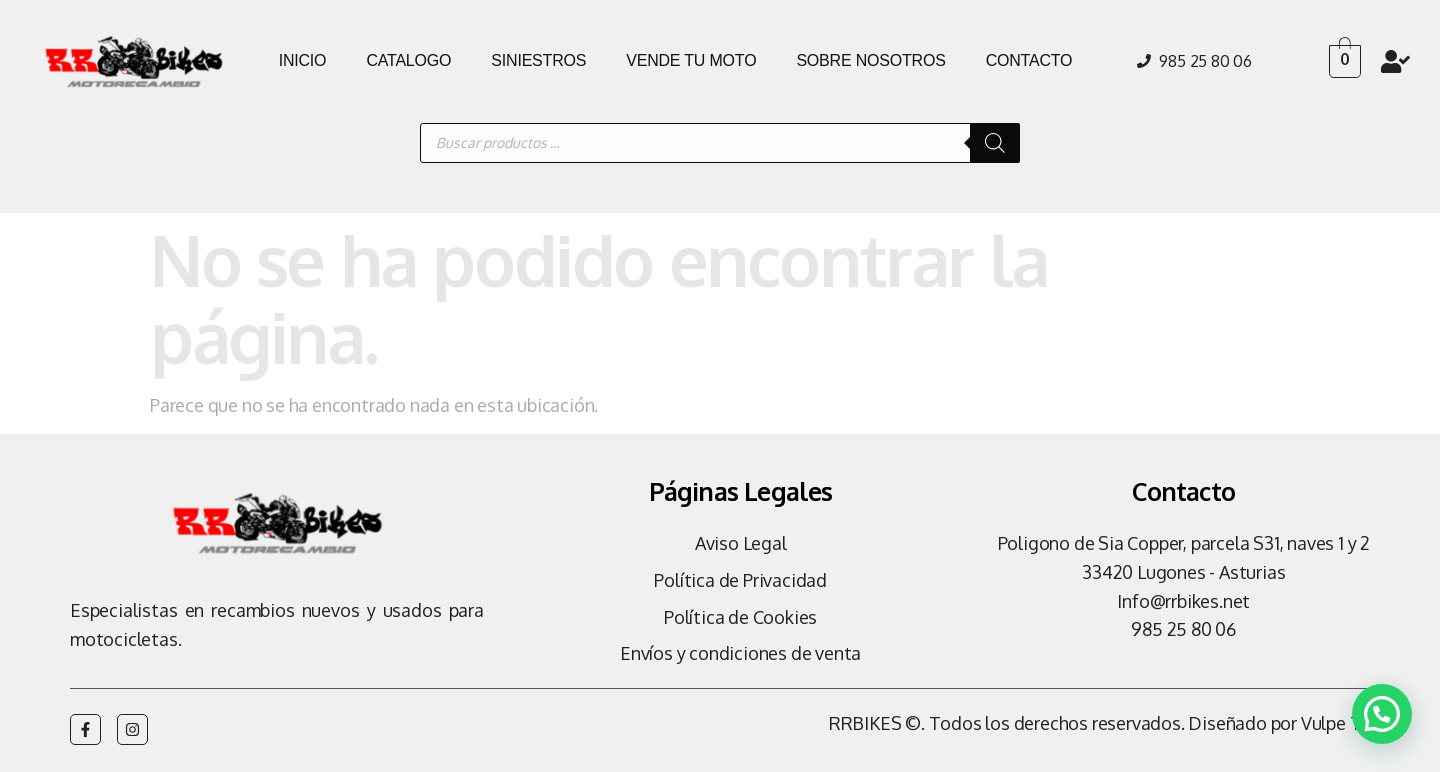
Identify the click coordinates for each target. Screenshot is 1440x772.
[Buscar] (995, 143)
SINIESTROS (538, 60)
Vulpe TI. (1335, 723)
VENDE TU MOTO (691, 60)
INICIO (303, 60)
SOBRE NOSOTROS (870, 60)
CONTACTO (1029, 60)
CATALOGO (408, 60)
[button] (1381, 712)
